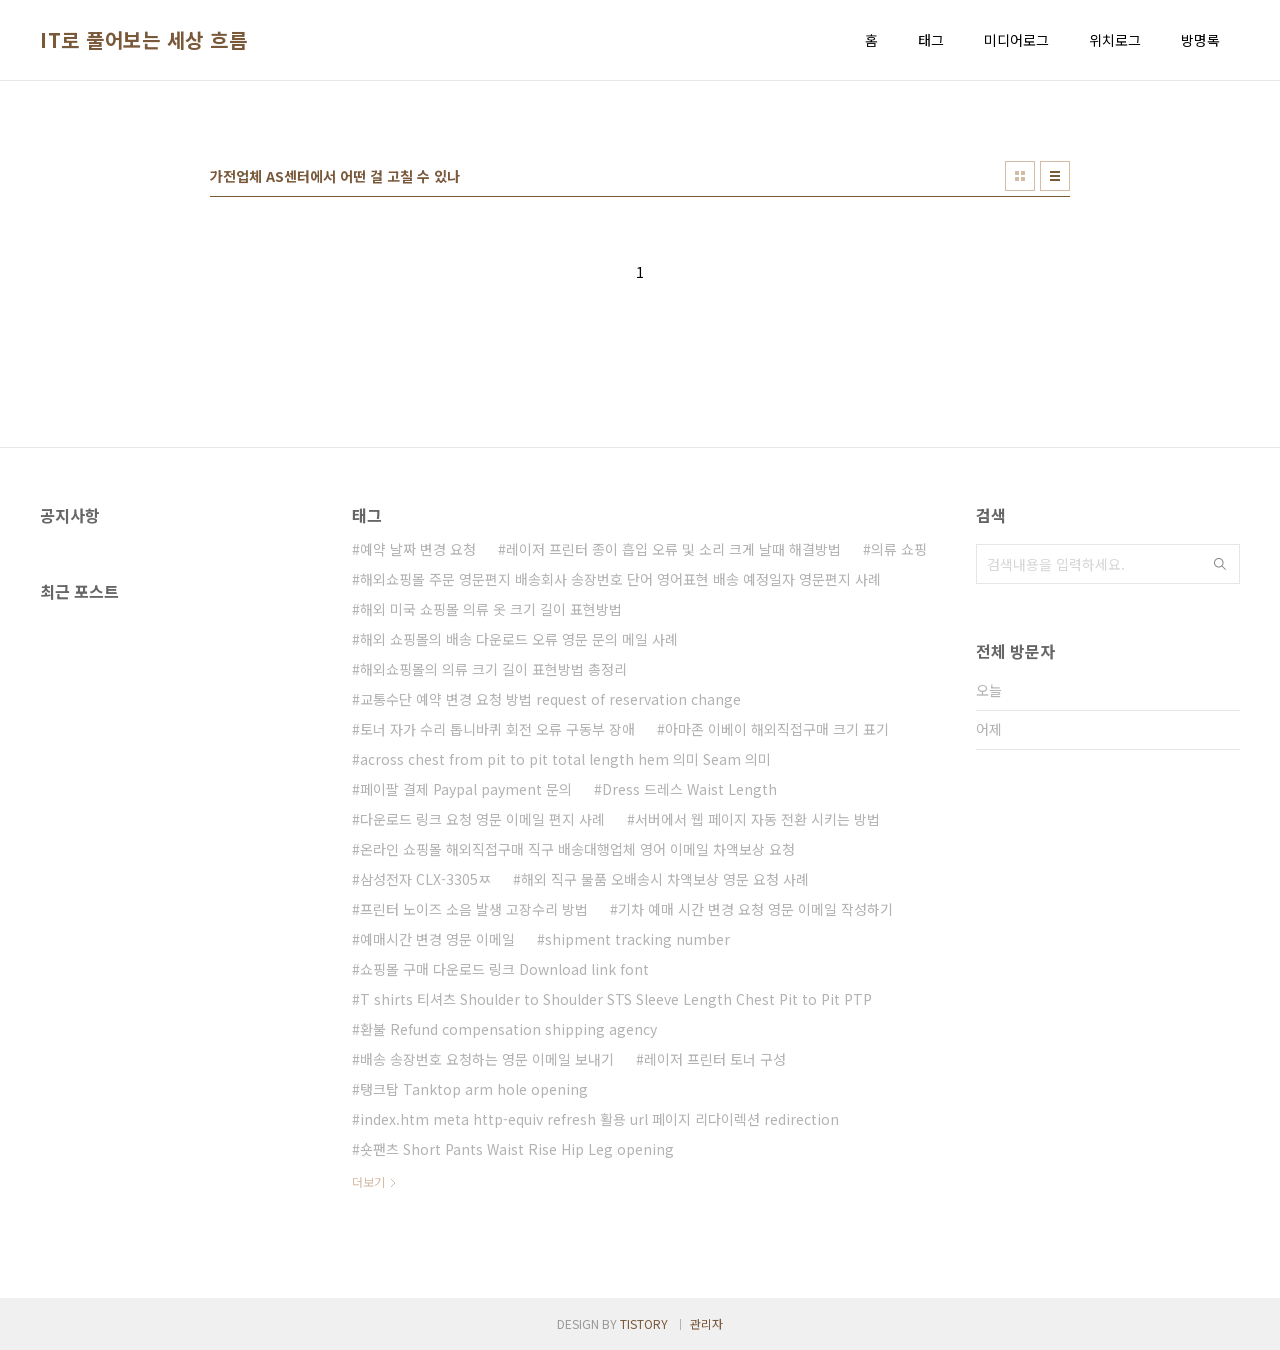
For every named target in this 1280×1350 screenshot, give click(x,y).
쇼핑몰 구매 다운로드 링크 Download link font (504, 969)
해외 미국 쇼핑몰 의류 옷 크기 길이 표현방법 (491, 609)
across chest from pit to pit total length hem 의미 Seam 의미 (565, 759)
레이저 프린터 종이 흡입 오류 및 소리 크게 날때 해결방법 (673, 549)
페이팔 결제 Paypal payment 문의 (466, 789)
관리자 (706, 1323)
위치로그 (1115, 40)
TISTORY (644, 1323)
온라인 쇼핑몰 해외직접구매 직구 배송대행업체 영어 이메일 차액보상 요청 (577, 849)
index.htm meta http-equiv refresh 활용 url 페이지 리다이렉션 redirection (599, 1119)
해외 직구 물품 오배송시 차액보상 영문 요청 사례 (665, 879)
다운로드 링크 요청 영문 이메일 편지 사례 (482, 819)
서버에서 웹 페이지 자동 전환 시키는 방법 (757, 819)
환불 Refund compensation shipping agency (508, 1029)
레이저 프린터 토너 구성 (715, 1059)
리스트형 (1055, 176)
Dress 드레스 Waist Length (689, 789)
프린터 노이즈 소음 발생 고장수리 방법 (474, 909)
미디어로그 (1016, 40)
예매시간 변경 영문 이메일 (437, 939)
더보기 (368, 1181)
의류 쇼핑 (899, 549)
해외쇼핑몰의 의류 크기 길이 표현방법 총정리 (493, 669)
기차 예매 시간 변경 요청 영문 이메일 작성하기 (755, 909)
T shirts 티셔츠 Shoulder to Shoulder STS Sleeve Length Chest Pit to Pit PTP (616, 999)
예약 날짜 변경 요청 (418, 549)
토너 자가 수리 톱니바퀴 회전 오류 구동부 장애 (497, 729)
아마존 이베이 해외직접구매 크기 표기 (777, 729)
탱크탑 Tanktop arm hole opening (474, 1089)
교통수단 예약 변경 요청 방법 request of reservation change (550, 699)
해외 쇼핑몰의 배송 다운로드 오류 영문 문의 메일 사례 (519, 639)
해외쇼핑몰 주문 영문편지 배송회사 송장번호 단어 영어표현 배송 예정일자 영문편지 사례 (620, 579)
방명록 (1200, 40)
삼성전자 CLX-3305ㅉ (425, 879)
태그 (931, 40)
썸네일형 (1020, 176)
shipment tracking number (637, 939)
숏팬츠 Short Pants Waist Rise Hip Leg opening (517, 1149)
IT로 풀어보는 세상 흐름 (143, 40)
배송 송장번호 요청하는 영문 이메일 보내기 (487, 1059)
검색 (1220, 564)
